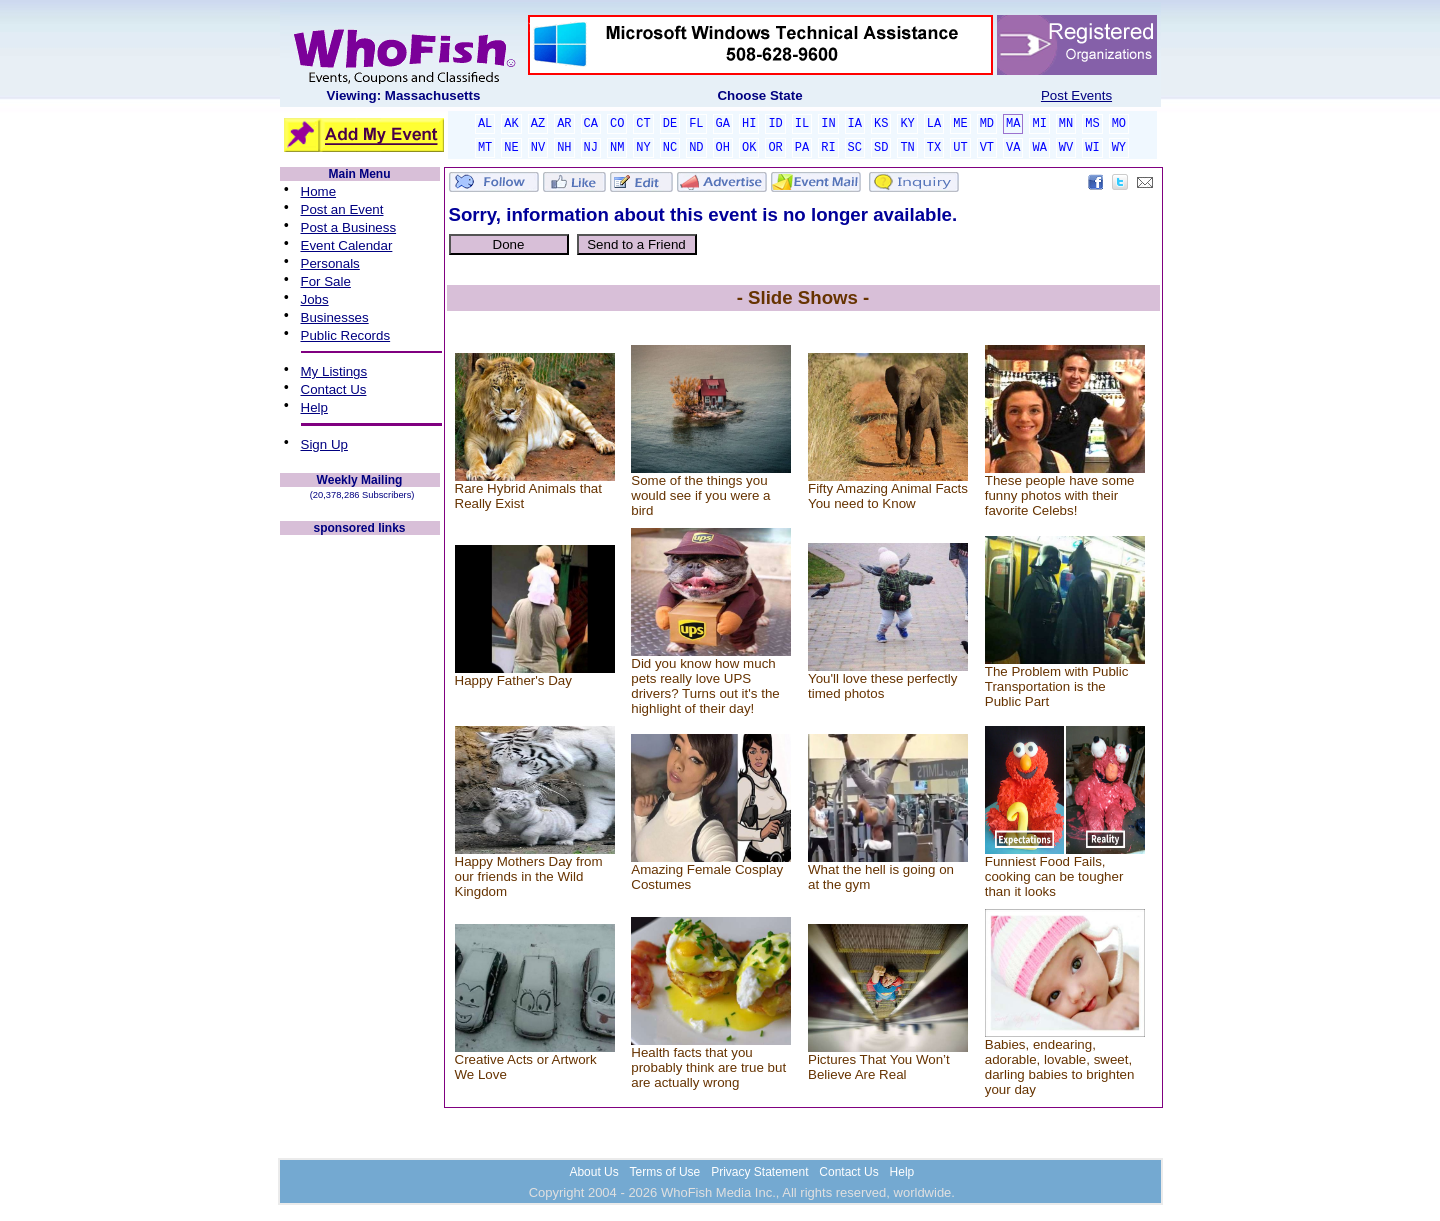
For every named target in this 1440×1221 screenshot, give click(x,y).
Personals (330, 263)
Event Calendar (347, 245)
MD (987, 124)
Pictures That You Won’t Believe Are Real (879, 1067)
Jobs (315, 299)
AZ (538, 124)
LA (934, 124)
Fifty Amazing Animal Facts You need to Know (888, 496)
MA (1013, 124)
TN (907, 148)
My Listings (334, 371)
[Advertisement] (360, 838)
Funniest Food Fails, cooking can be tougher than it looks (1054, 876)
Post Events (1076, 95)
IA (855, 124)
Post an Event (342, 209)
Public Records (346, 335)
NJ (591, 148)
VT (987, 148)
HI (749, 124)
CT (643, 124)
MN (1066, 124)
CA (591, 124)
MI (1039, 124)
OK (749, 148)
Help (314, 407)
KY (907, 124)
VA (1013, 148)
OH (723, 148)
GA (723, 124)
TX (934, 148)
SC (855, 148)
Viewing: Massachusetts (404, 95)
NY (643, 148)
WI (1092, 148)
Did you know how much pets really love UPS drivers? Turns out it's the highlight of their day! (705, 686)
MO (1119, 124)
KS (881, 124)
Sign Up (324, 444)
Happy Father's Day (513, 680)
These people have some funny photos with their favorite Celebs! (1060, 495)
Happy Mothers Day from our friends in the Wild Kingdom (529, 876)
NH (564, 148)
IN (828, 124)
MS (1092, 124)
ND (696, 148)
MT (485, 148)
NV (538, 148)
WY (1119, 148)
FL (696, 124)
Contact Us (334, 389)
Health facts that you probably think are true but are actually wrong (708, 1067)
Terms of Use (665, 1172)
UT (960, 148)
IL (802, 124)
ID (775, 124)
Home (319, 191)
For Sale (326, 281)
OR (775, 148)
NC (670, 148)
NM (617, 148)
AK (511, 124)
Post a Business (349, 227)
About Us (593, 1172)
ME (960, 124)
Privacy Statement (759, 1172)
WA (1039, 148)
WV (1066, 148)
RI (828, 148)
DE (670, 124)
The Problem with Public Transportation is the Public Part (1057, 686)
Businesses (335, 317)
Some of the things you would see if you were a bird (700, 495)
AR (564, 124)
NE (511, 148)
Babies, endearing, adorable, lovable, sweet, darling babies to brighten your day (1060, 1067)
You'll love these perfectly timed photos (883, 686)
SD (881, 148)
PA (802, 148)
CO (617, 124)
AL (485, 124)
